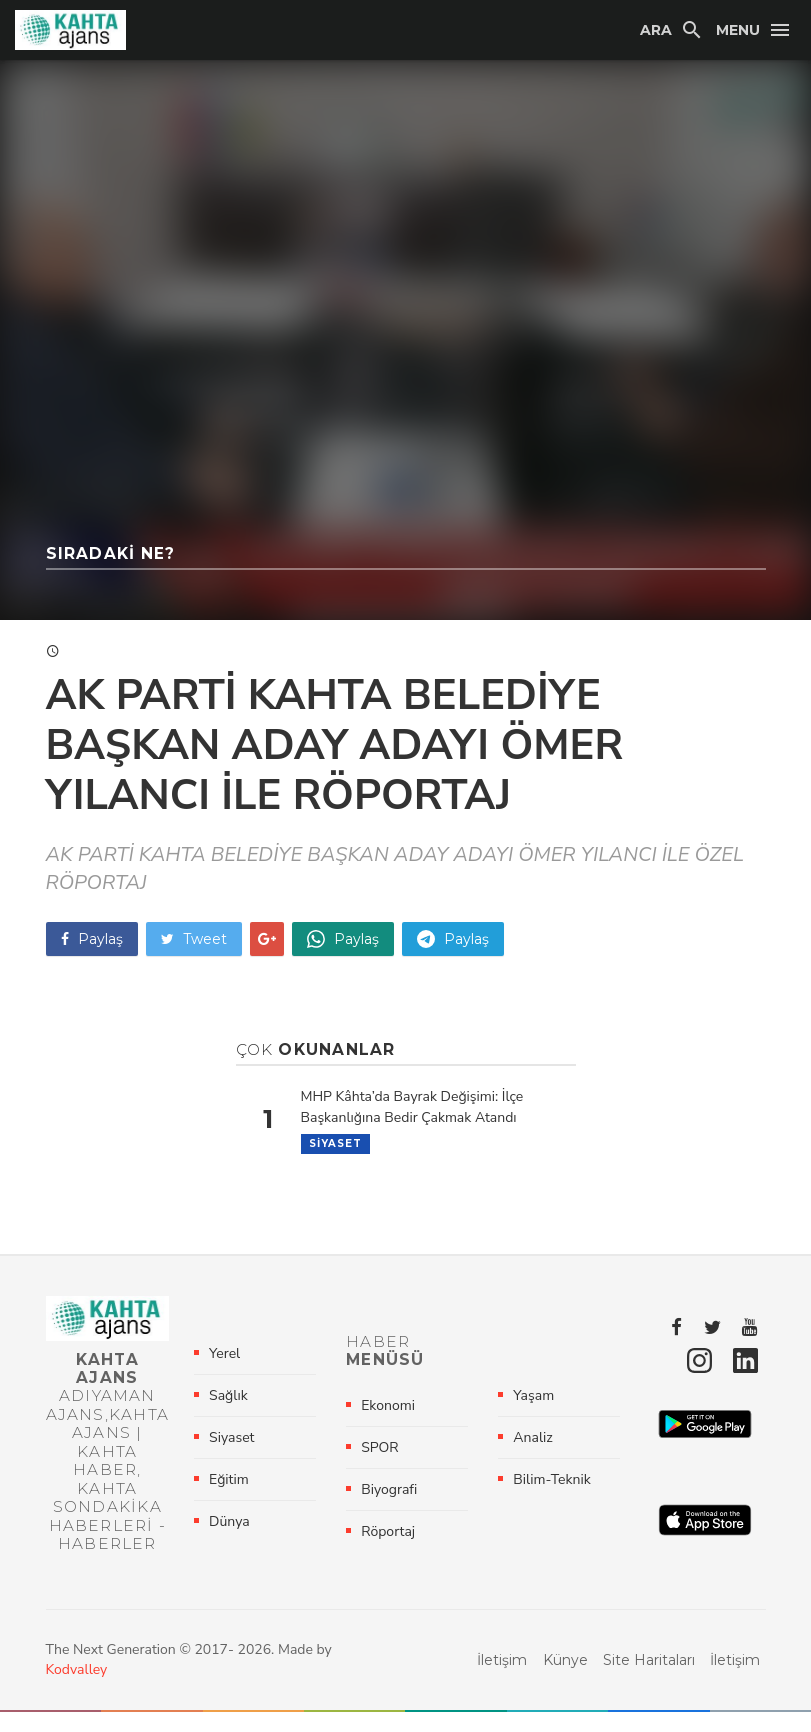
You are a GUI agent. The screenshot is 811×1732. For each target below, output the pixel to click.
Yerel (224, 1363)
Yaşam (533, 1405)
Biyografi (389, 1499)
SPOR (379, 1457)
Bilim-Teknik (551, 1489)
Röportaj (388, 1541)
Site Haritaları (649, 1680)
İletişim (502, 1680)
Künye (565, 1680)
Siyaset (335, 1143)
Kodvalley (77, 1689)
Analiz (532, 1447)
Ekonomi (388, 1415)
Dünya (229, 1531)
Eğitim (229, 1489)
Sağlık (228, 1405)
